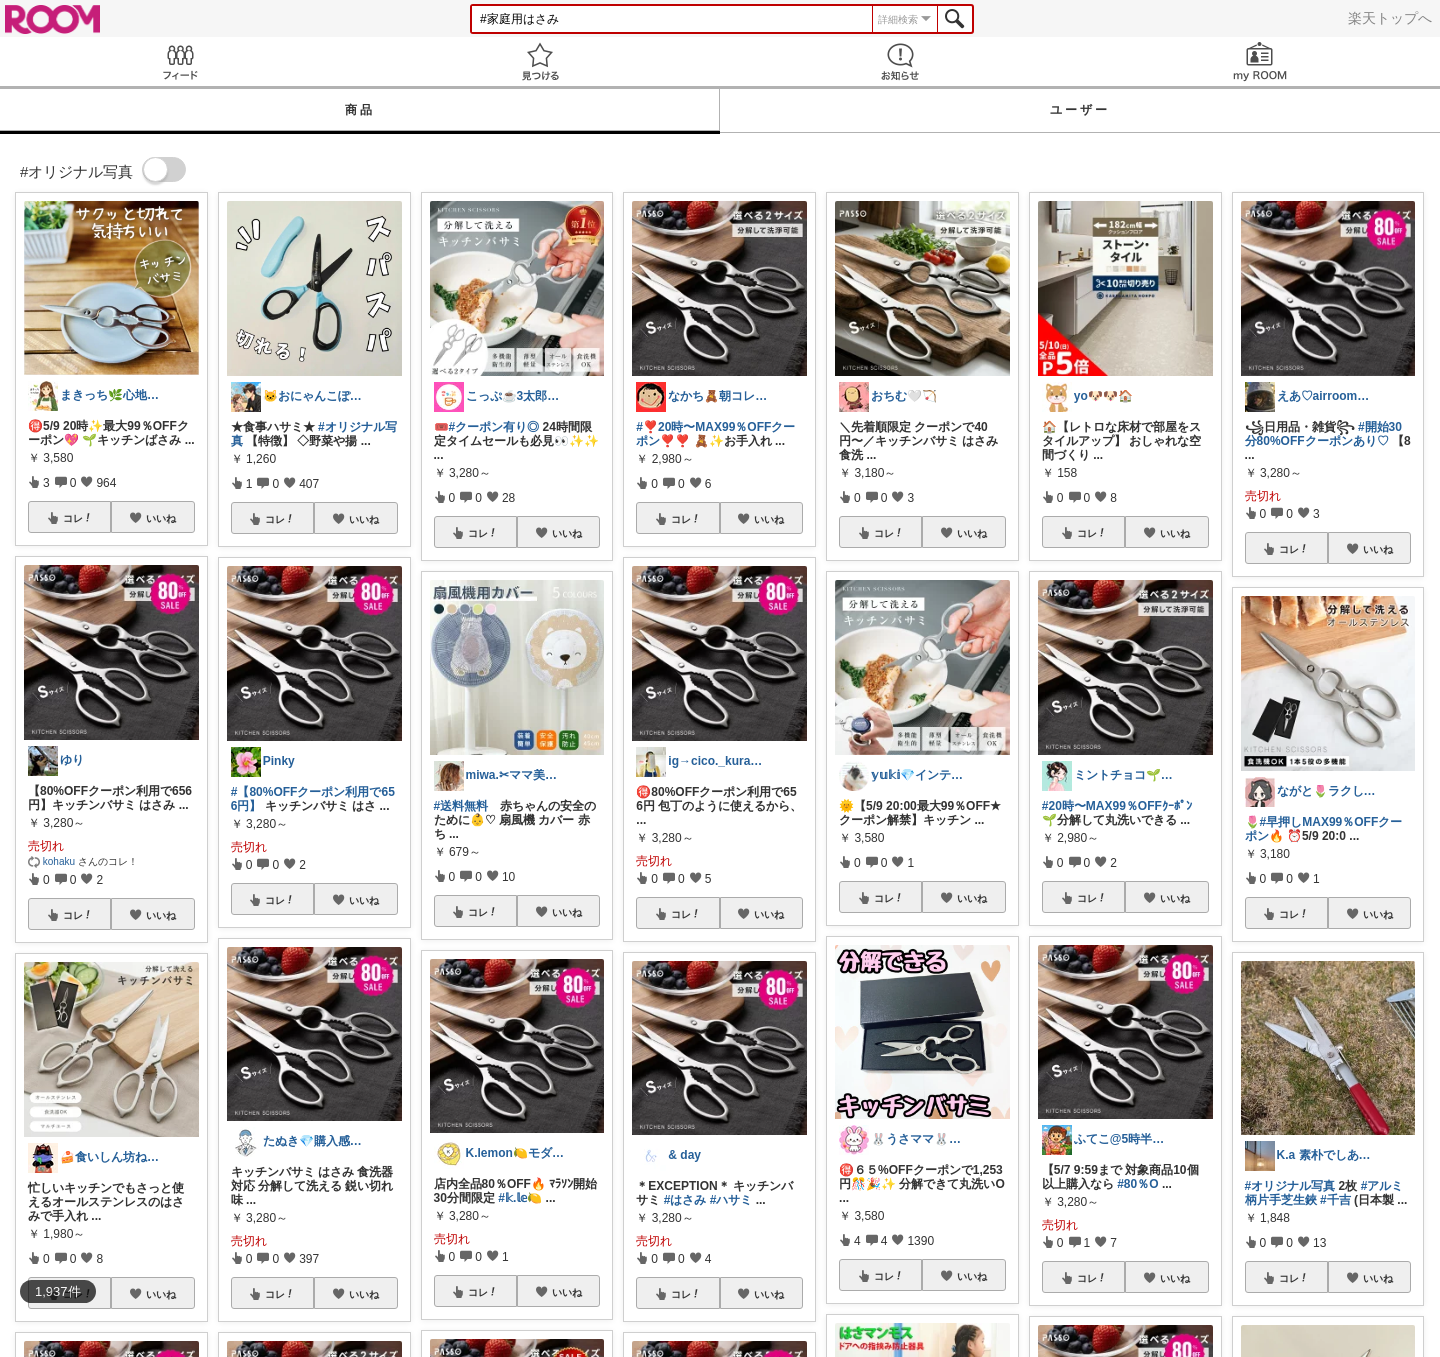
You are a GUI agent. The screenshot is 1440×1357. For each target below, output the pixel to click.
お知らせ (900, 61)
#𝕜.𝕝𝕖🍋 (520, 1198)
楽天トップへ (1390, 18)
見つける (540, 61)
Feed (180, 61)
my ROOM (1260, 61)
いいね (161, 518)
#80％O (1137, 1184)
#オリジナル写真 (1290, 1186)
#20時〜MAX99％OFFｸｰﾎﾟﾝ (1117, 806)
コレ (78, 518)
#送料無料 (461, 806)
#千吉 (1335, 1200)
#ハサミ (731, 1200)
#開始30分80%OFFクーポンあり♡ (1323, 434)
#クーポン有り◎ (494, 427)
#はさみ (685, 1200)
